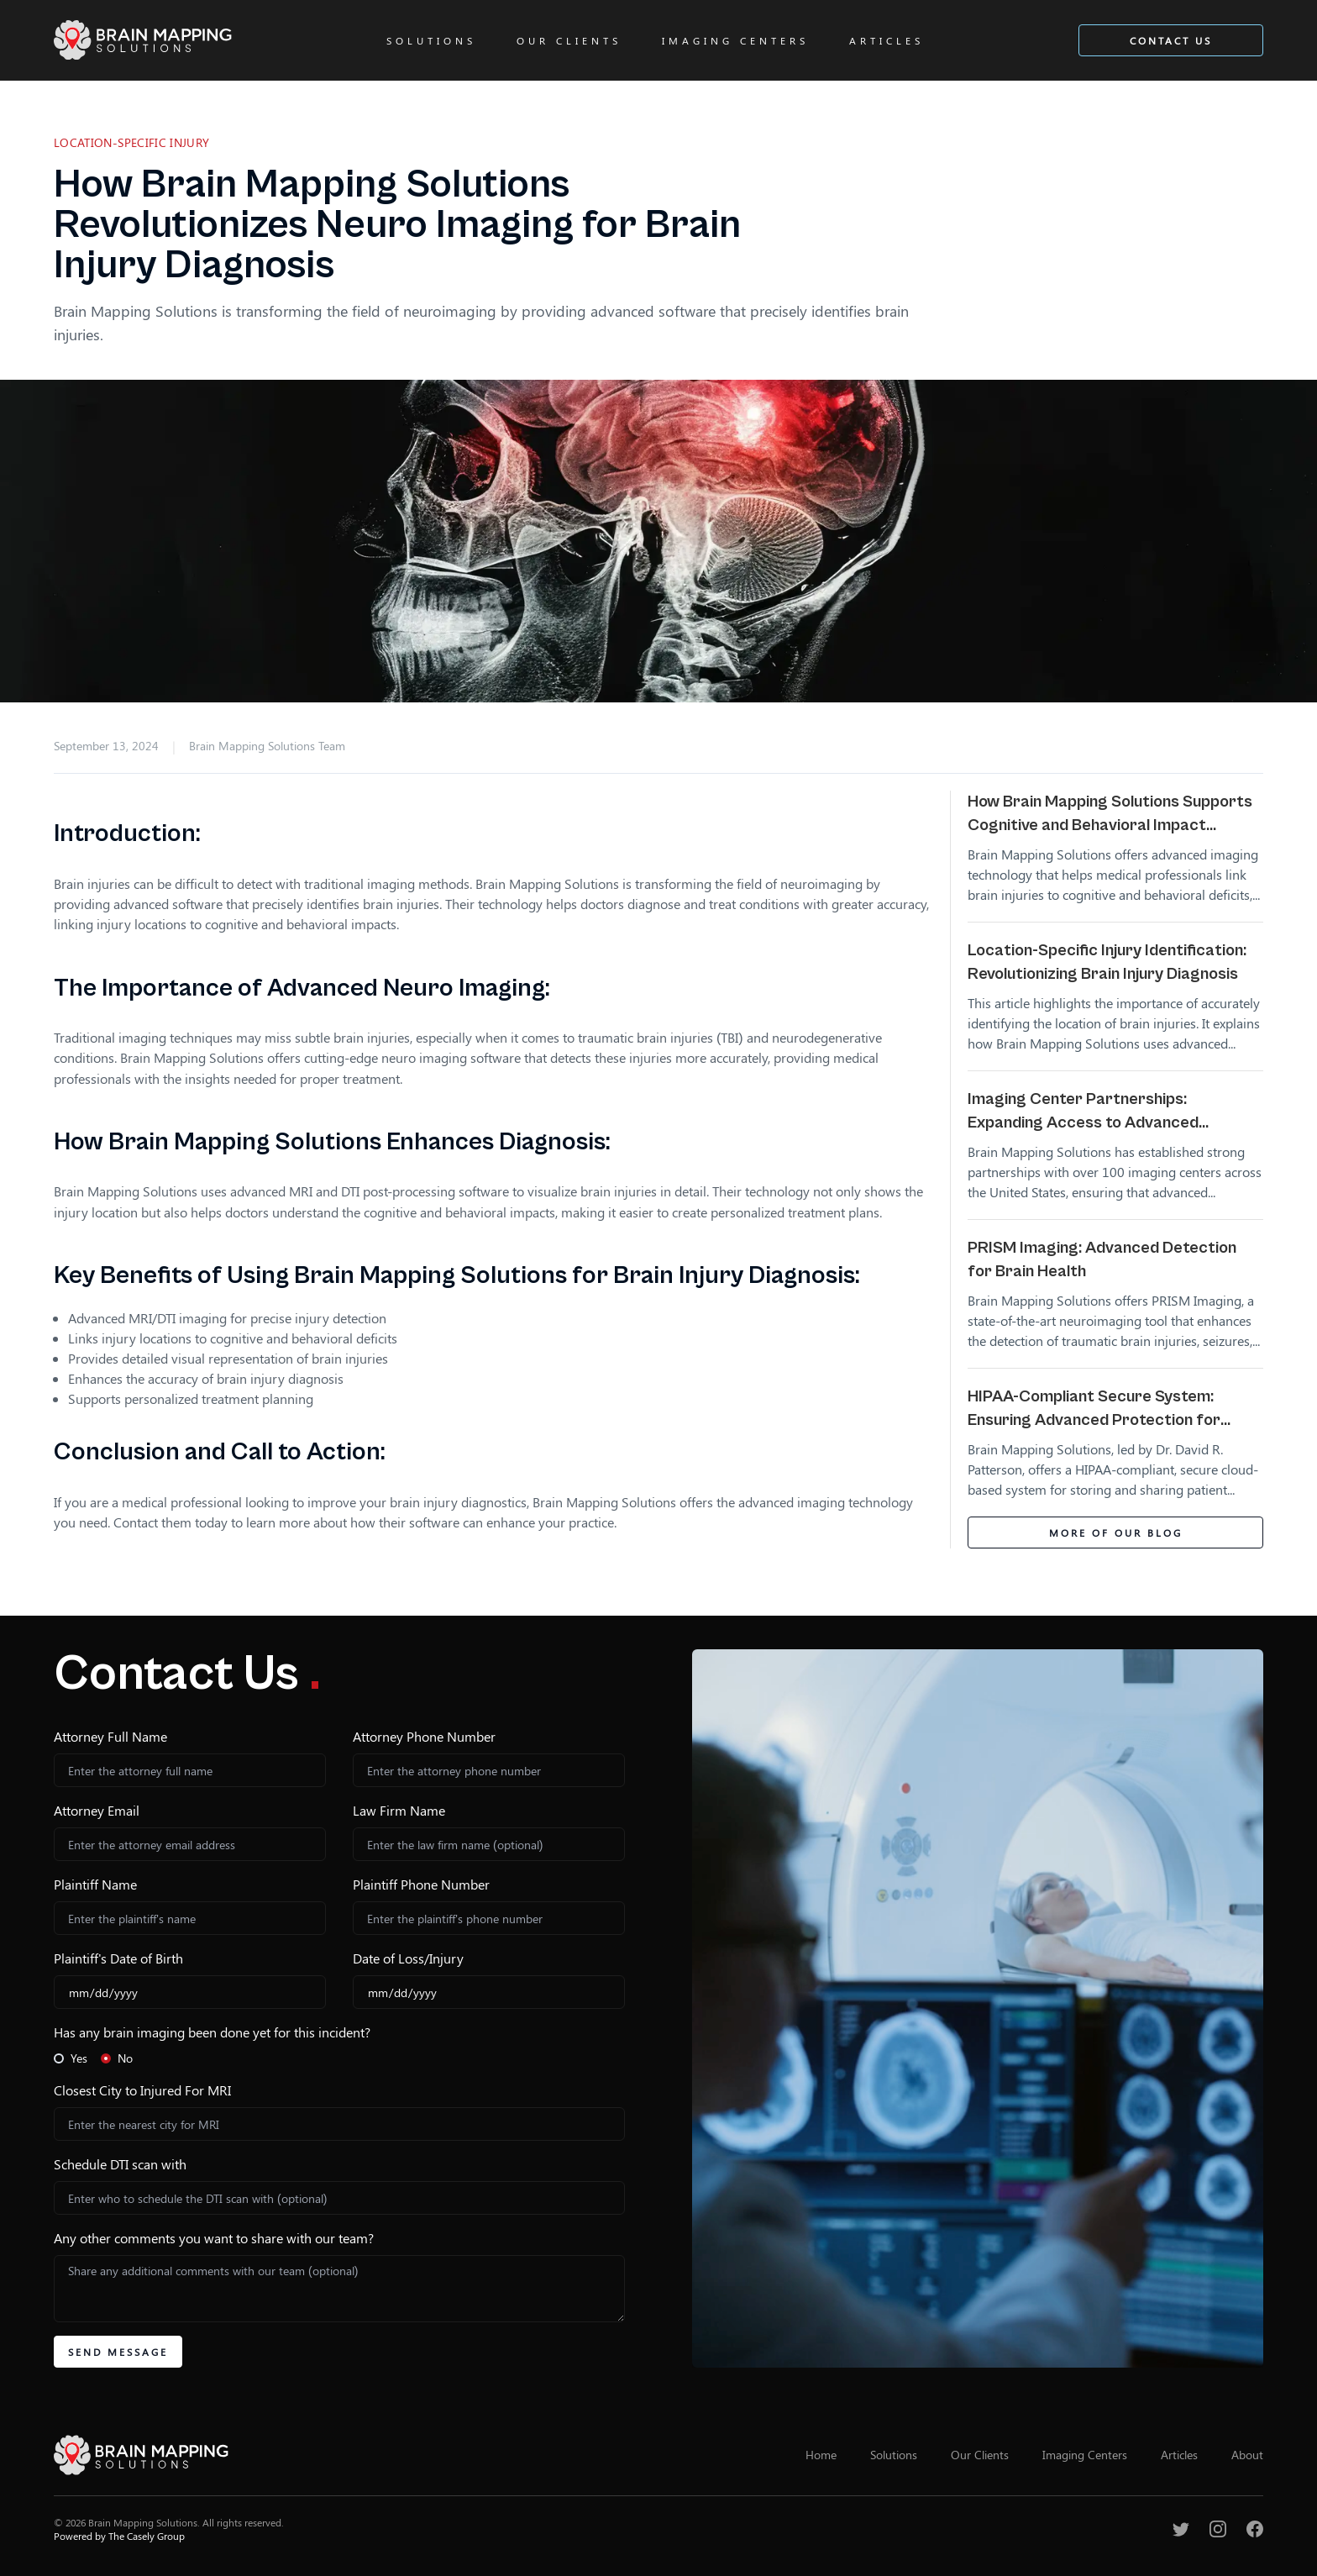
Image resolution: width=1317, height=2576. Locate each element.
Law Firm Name (399, 1810)
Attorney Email (96, 1810)
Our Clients (569, 40)
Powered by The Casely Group (119, 2535)
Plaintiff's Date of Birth (118, 1958)
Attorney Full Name (110, 1736)
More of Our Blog (1116, 1532)
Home (821, 2455)
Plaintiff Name (95, 1884)
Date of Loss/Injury (408, 1958)
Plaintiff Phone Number (421, 1884)
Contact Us (1171, 40)
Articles (886, 40)
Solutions (431, 40)
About (1247, 2455)
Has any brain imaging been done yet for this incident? (212, 2032)
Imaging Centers (735, 40)
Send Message (118, 2351)
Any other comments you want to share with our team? (214, 2238)
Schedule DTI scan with (120, 2164)
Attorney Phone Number (424, 1736)
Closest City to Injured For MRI (142, 2090)
